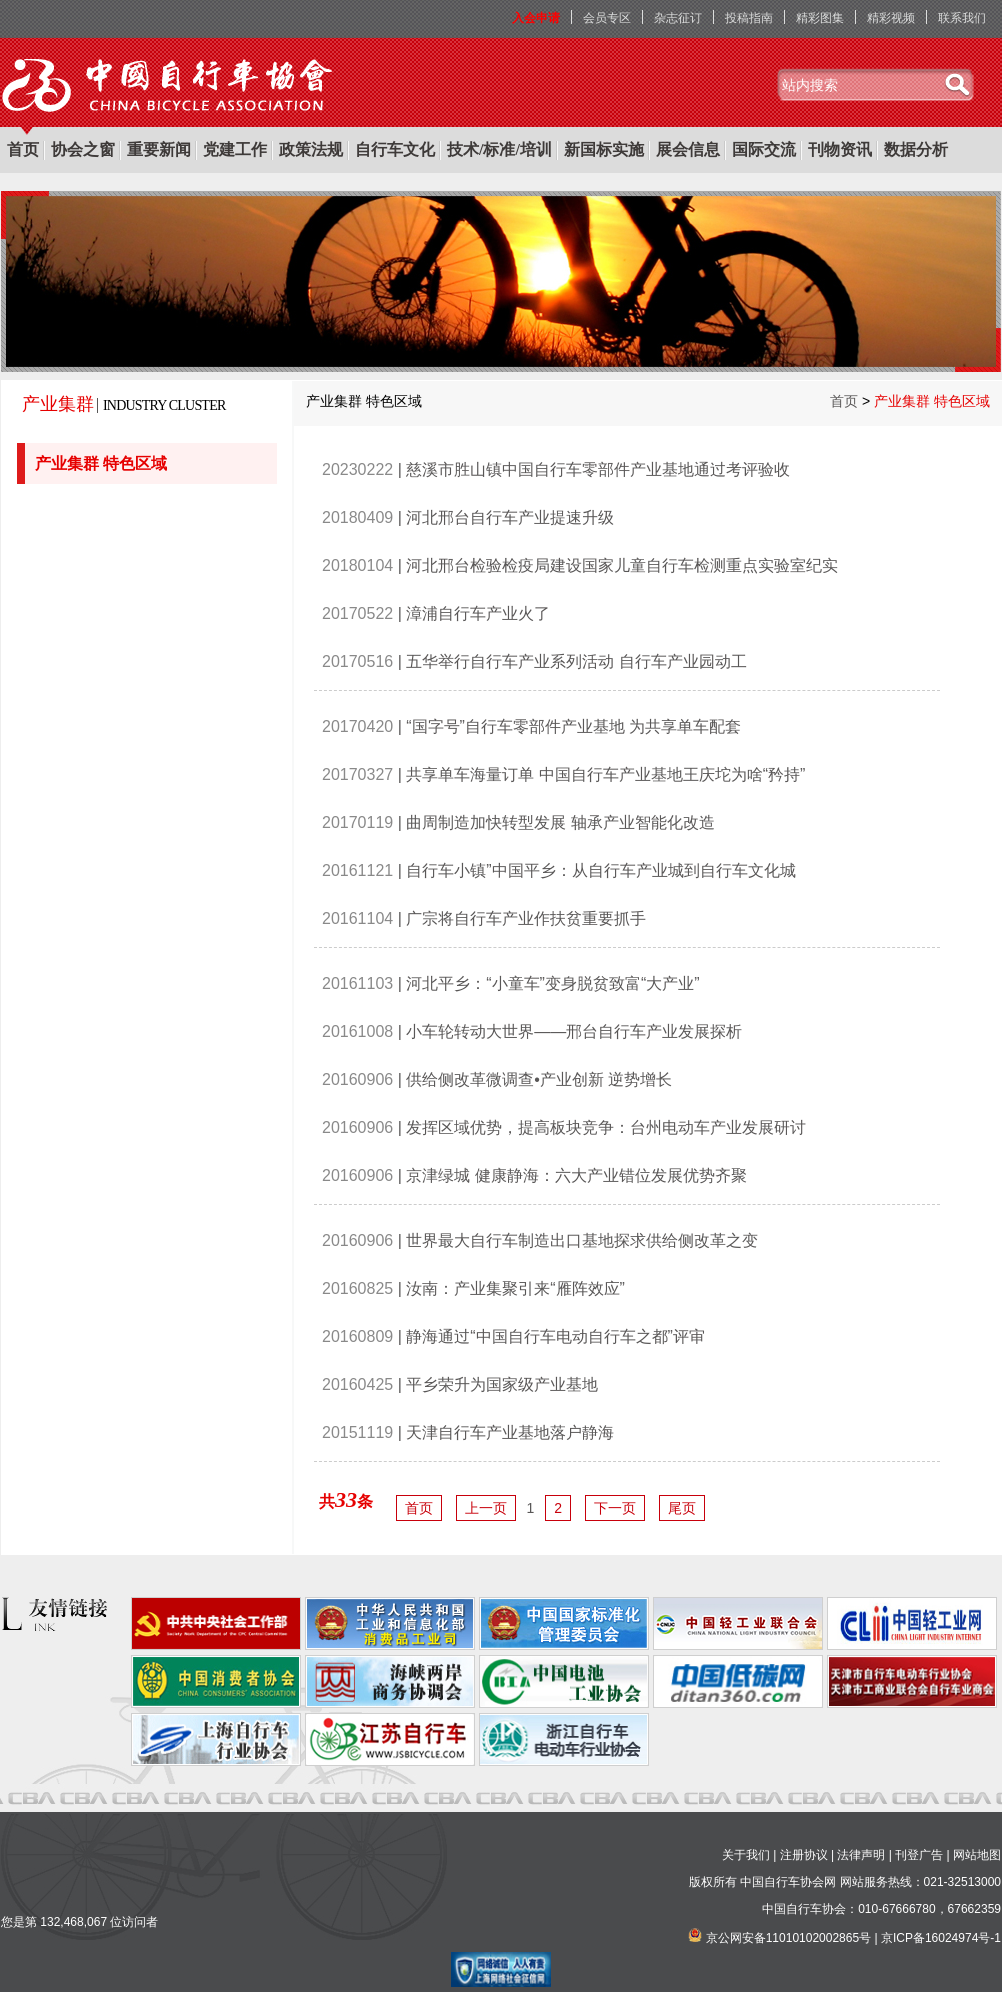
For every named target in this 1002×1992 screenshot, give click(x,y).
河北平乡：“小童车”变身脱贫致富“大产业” (552, 983)
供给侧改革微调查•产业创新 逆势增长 (539, 1079)
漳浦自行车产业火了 (478, 613)
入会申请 (536, 18)
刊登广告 (919, 1855)
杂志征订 (678, 18)
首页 (23, 149)
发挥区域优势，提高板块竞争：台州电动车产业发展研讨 (606, 1127)
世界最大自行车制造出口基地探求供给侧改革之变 (582, 1240)
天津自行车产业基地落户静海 (510, 1432)
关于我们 (746, 1855)
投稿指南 (749, 18)
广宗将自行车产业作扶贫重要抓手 (526, 918)
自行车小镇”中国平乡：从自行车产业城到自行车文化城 (600, 870)
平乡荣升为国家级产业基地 (502, 1384)
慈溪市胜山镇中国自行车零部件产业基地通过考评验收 (598, 469)
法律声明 (861, 1855)
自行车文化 (395, 149)
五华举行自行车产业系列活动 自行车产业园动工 (576, 661)
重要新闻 (159, 149)
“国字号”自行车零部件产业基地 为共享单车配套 (573, 726)
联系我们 (962, 18)
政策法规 (311, 149)
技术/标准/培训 (499, 149)
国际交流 (764, 149)
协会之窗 (83, 149)
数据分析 (916, 149)
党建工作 (235, 149)
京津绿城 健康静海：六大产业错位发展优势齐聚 (576, 1175)
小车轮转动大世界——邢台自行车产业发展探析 (574, 1031)
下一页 (615, 1508)
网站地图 (977, 1855)
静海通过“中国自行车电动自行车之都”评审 (555, 1336)
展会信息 (688, 149)
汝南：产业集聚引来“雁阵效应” (515, 1288)
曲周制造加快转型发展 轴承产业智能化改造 (560, 822)
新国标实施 (604, 149)
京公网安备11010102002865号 (788, 1938)
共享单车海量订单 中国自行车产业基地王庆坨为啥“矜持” (605, 774)
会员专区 (607, 18)
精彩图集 (820, 18)
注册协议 (804, 1855)
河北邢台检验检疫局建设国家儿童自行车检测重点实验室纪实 (622, 565)
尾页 (682, 1508)
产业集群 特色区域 (103, 463)
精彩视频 (891, 18)
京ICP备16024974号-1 (941, 1938)
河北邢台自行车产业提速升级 (510, 517)
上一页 (486, 1508)
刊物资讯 (840, 149)
